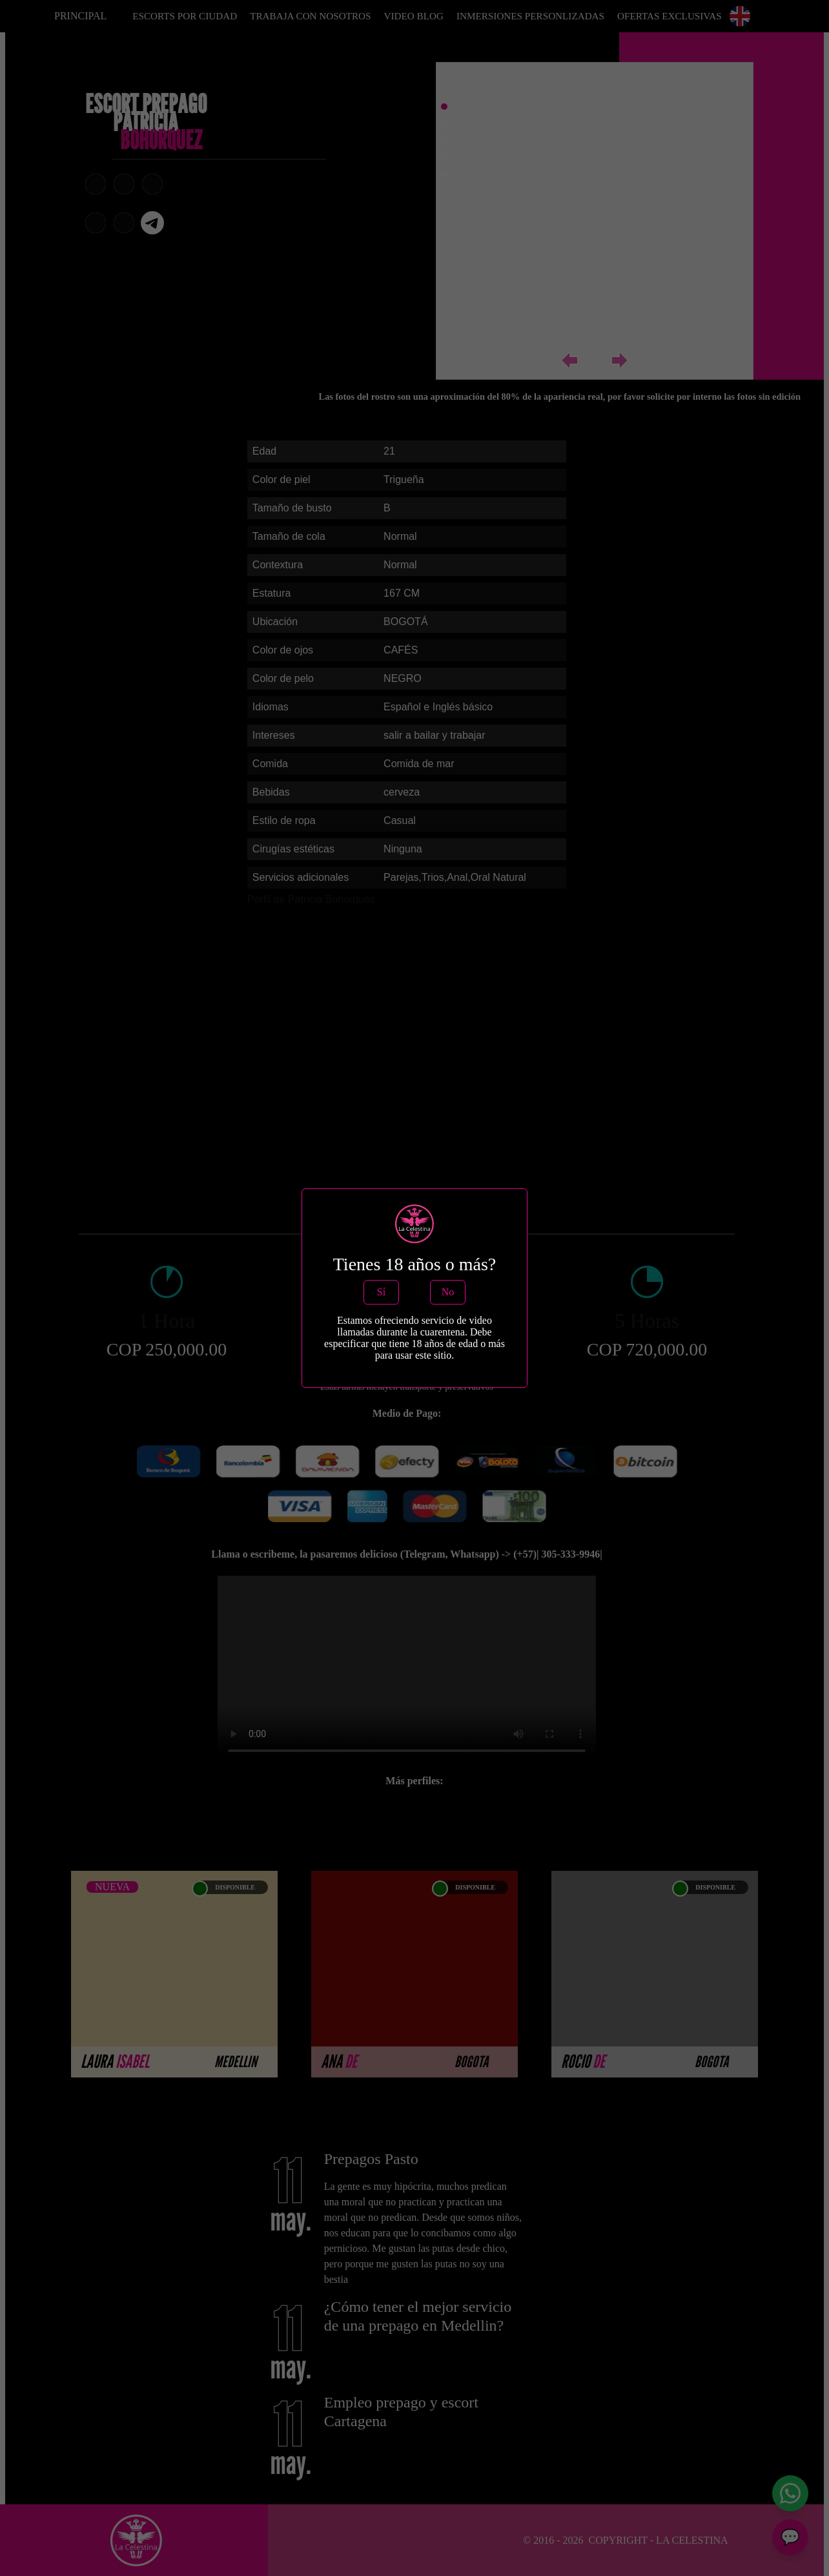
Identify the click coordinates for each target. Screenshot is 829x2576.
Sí (381, 1291)
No (448, 1291)
